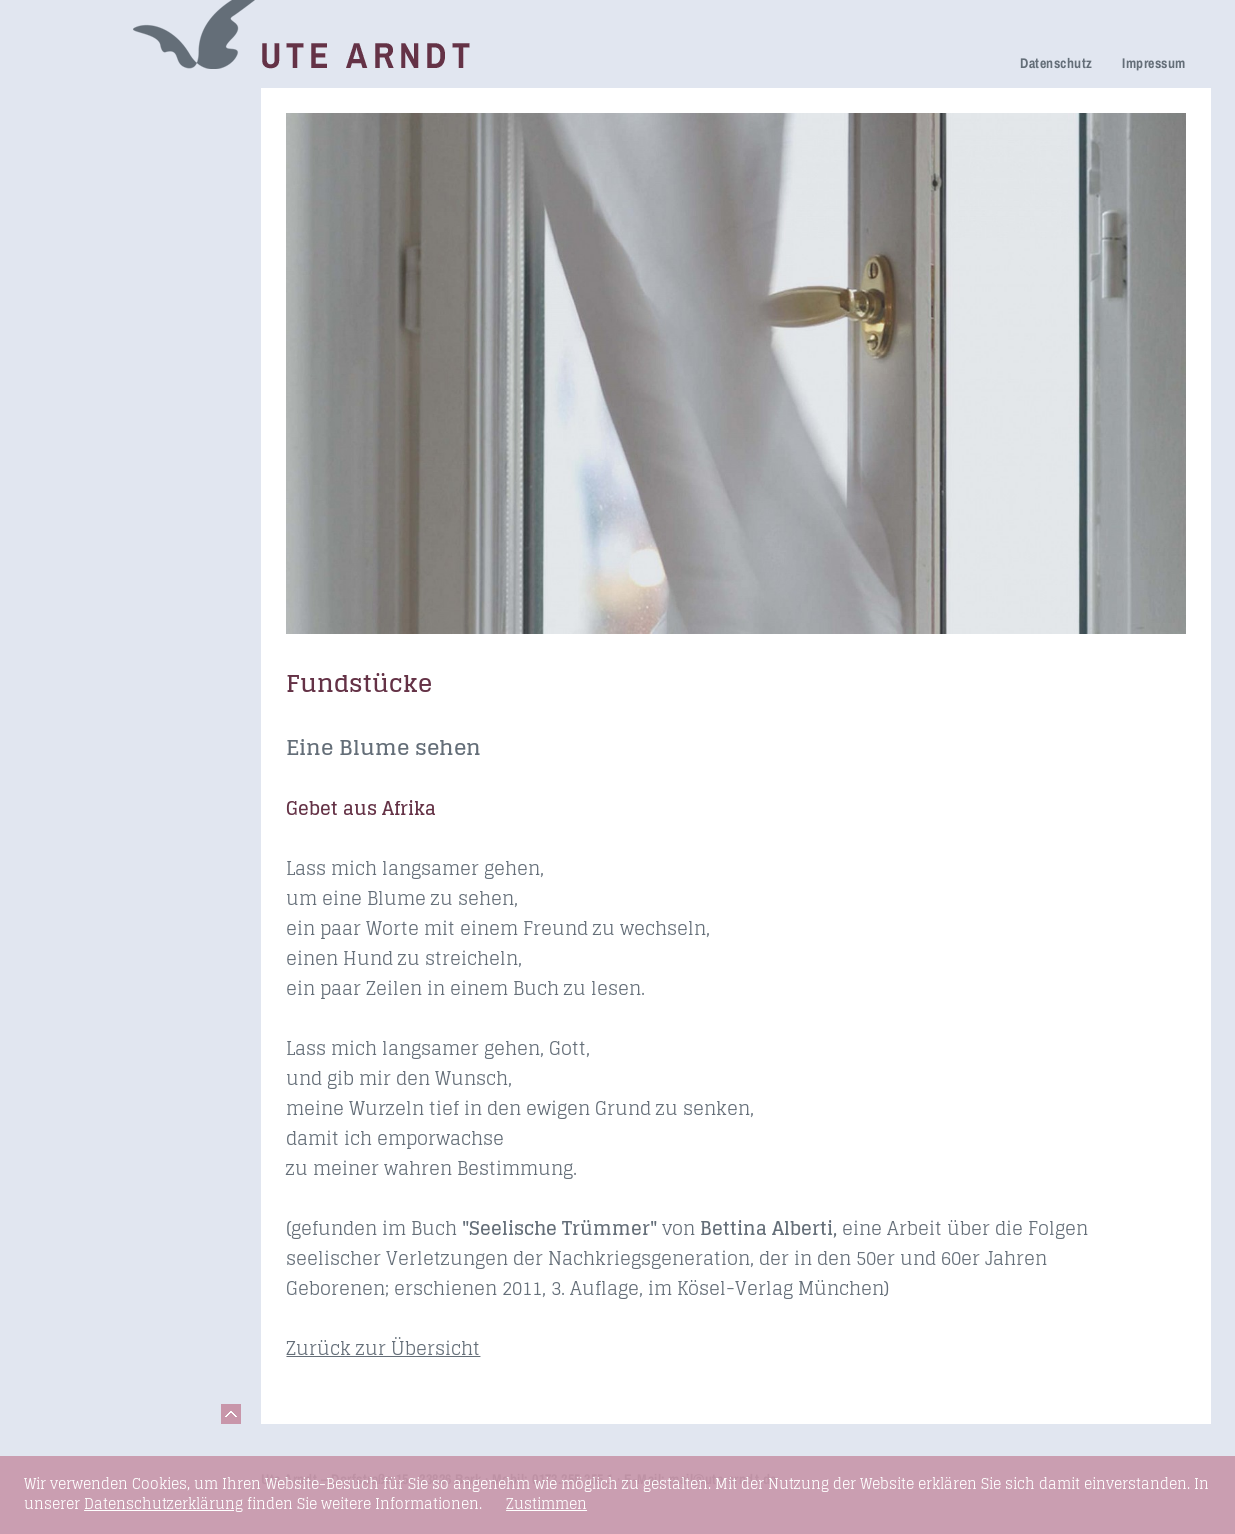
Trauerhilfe (80, 164)
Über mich (78, 278)
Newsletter (79, 306)
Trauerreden (85, 108)
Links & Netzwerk (104, 448)
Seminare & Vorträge (117, 392)
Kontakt (68, 476)
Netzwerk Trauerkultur (122, 136)
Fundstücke (83, 420)
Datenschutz (1056, 63)
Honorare (74, 334)
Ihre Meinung (88, 250)
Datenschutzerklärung (163, 1503)
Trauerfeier (80, 192)
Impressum (1153, 63)
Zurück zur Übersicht (383, 1348)
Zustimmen (546, 1504)
